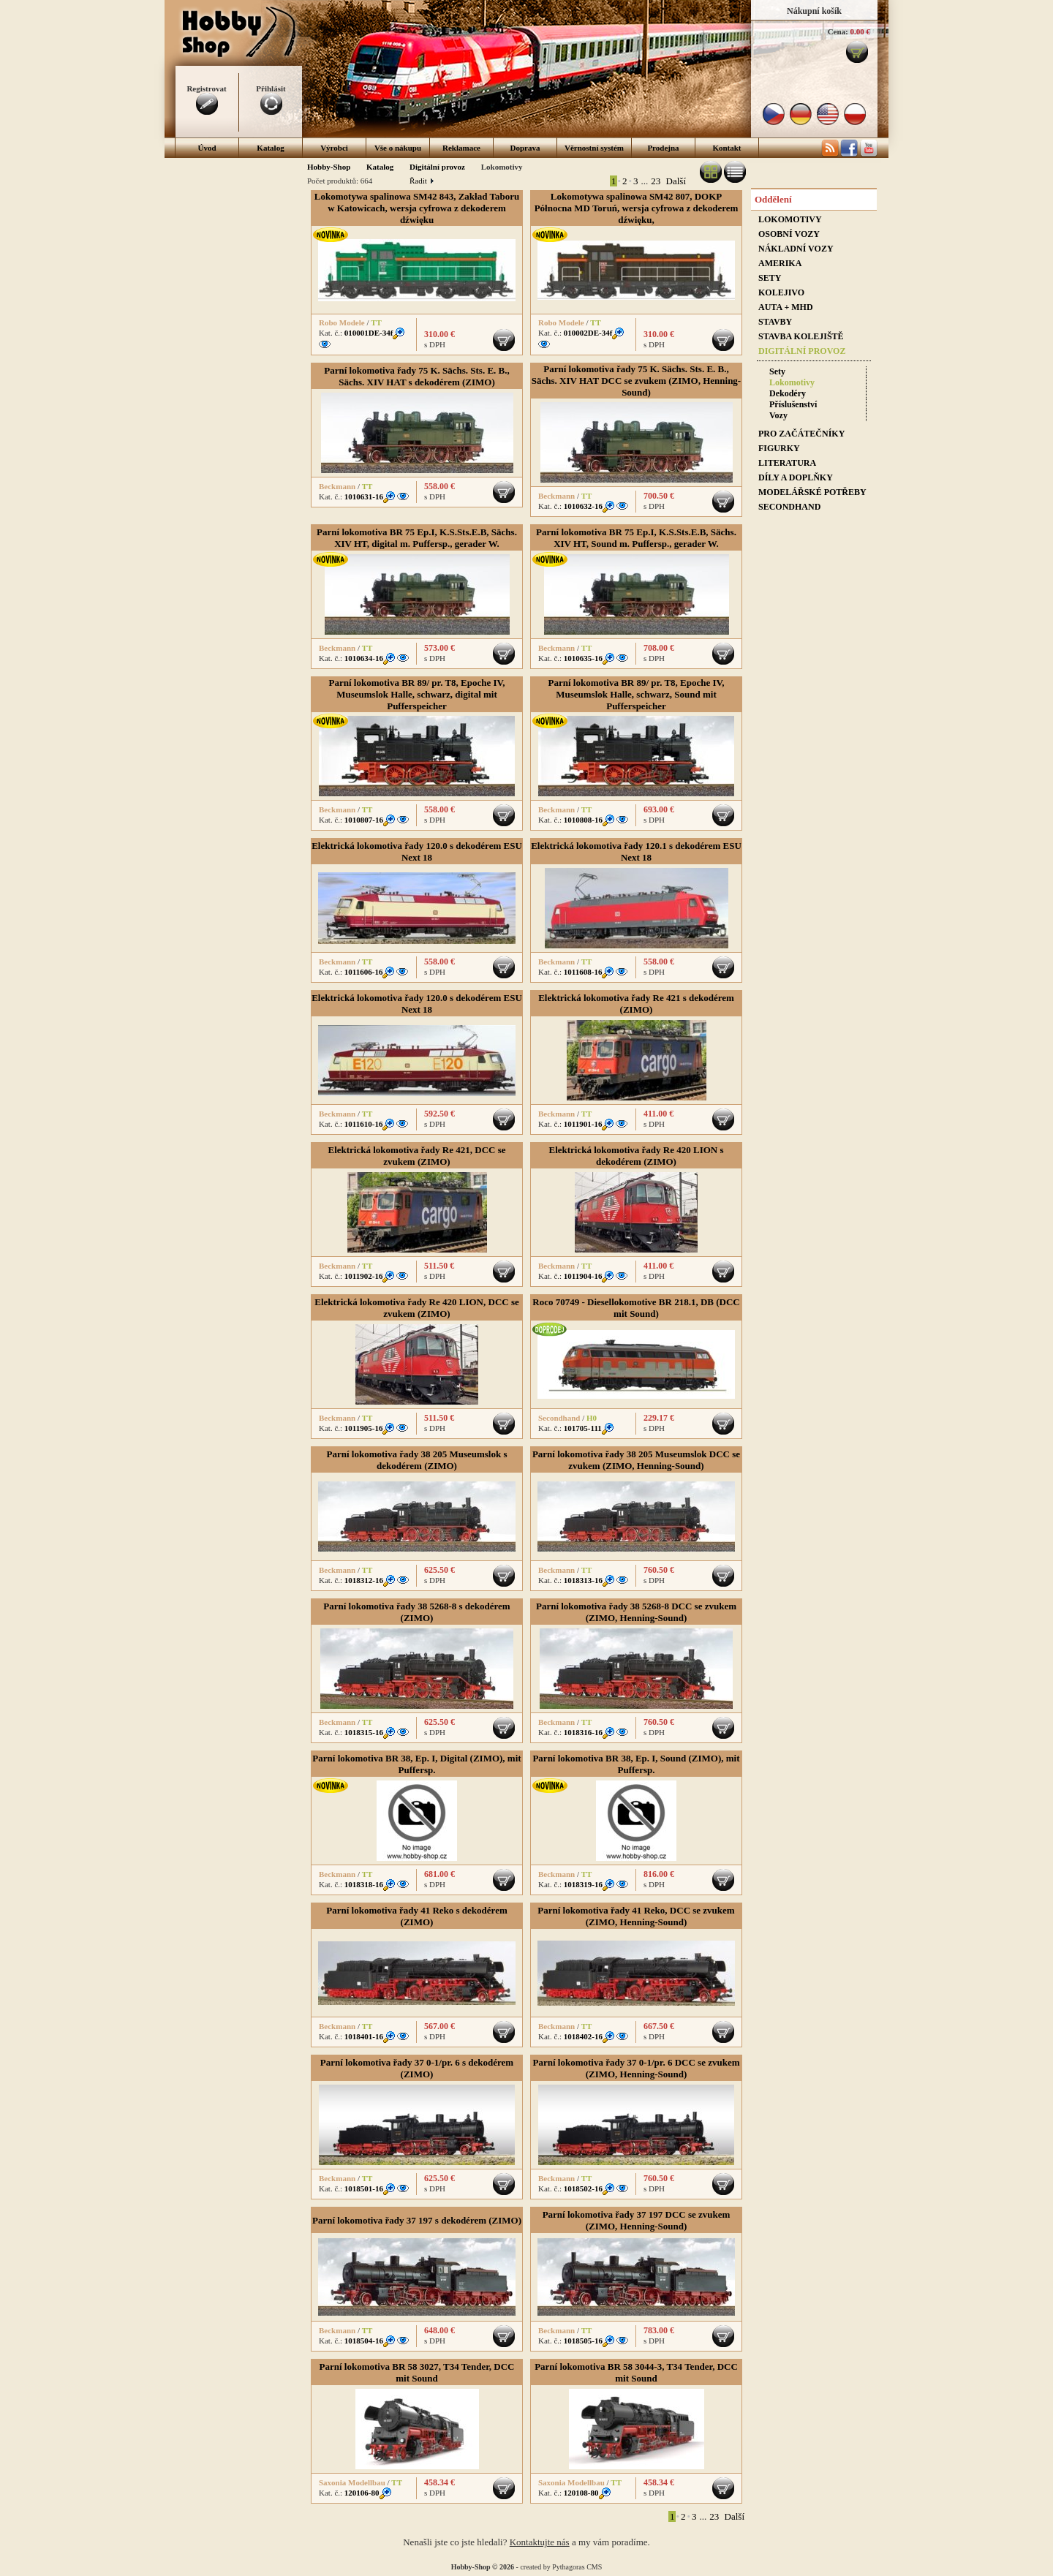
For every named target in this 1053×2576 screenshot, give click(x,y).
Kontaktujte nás (540, 2542)
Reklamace (461, 147)
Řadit (421, 180)
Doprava (525, 147)
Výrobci (334, 147)
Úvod (206, 147)
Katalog (270, 147)
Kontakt (726, 147)
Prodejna (663, 147)
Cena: (838, 31)
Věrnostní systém (594, 147)
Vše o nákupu (397, 147)
